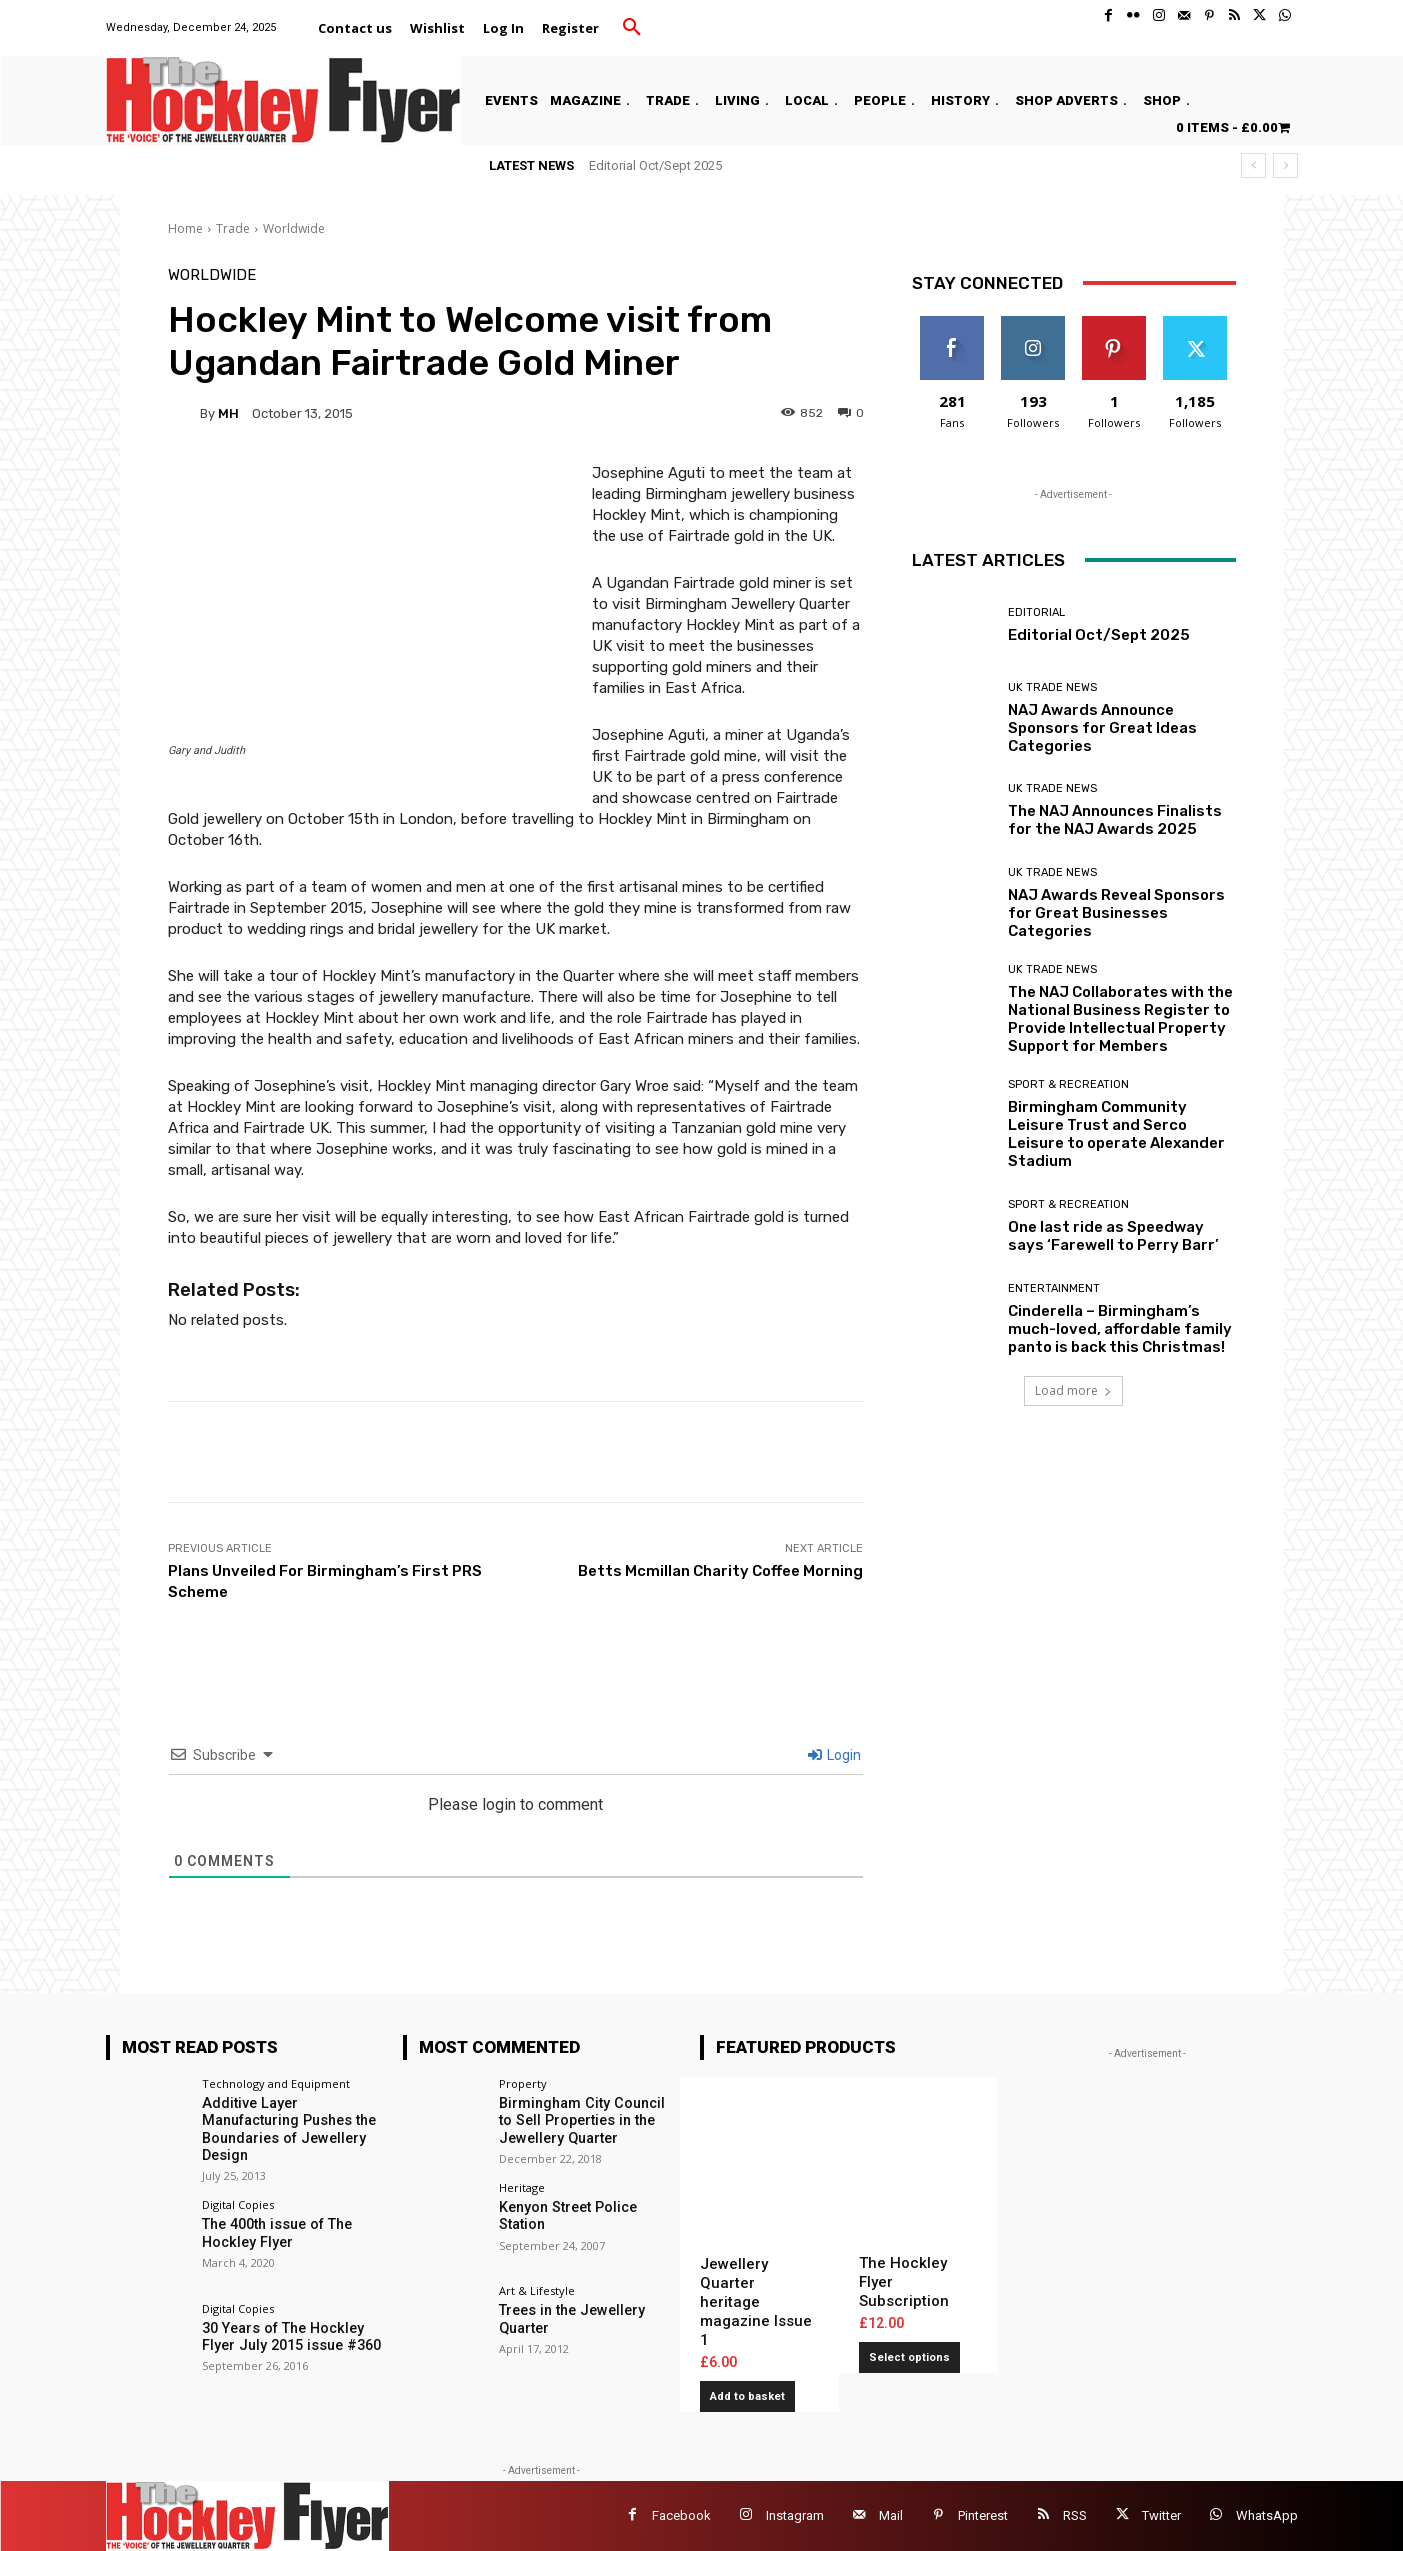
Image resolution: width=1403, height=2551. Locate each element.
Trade (233, 228)
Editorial (1036, 612)
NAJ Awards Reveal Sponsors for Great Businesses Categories (1116, 913)
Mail (891, 2515)
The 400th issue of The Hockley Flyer (275, 2230)
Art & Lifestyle (537, 2290)
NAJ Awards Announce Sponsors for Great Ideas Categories (1102, 728)
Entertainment (1054, 1288)
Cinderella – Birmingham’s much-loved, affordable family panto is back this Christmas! (1120, 1329)
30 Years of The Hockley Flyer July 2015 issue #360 (289, 2334)
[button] (632, 28)
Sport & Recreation (1068, 1084)
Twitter (1161, 2515)
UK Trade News (1052, 687)
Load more (1073, 1390)
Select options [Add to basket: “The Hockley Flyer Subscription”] (909, 2357)
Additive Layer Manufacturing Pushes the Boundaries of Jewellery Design (287, 2128)
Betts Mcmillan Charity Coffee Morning (720, 1571)
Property (523, 2083)
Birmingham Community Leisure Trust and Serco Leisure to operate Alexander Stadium (1116, 1134)
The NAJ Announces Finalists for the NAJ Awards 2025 (1115, 820)
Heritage (522, 2186)
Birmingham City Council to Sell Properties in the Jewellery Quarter (588, 2120)
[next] (1285, 165)
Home (185, 228)
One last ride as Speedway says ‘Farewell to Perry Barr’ (1113, 1236)
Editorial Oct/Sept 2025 (655, 165)
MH (228, 413)
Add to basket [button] (747, 2396)
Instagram (795, 2515)
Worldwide (294, 228)
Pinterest (983, 2515)
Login (834, 1755)
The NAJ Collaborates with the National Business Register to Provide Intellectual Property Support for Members (1120, 1019)
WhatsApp (1267, 2515)
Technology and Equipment (276, 2083)
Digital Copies (238, 2202)
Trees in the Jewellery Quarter (570, 2318)
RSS (1075, 2515)
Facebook (681, 2515)
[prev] (1253, 165)
